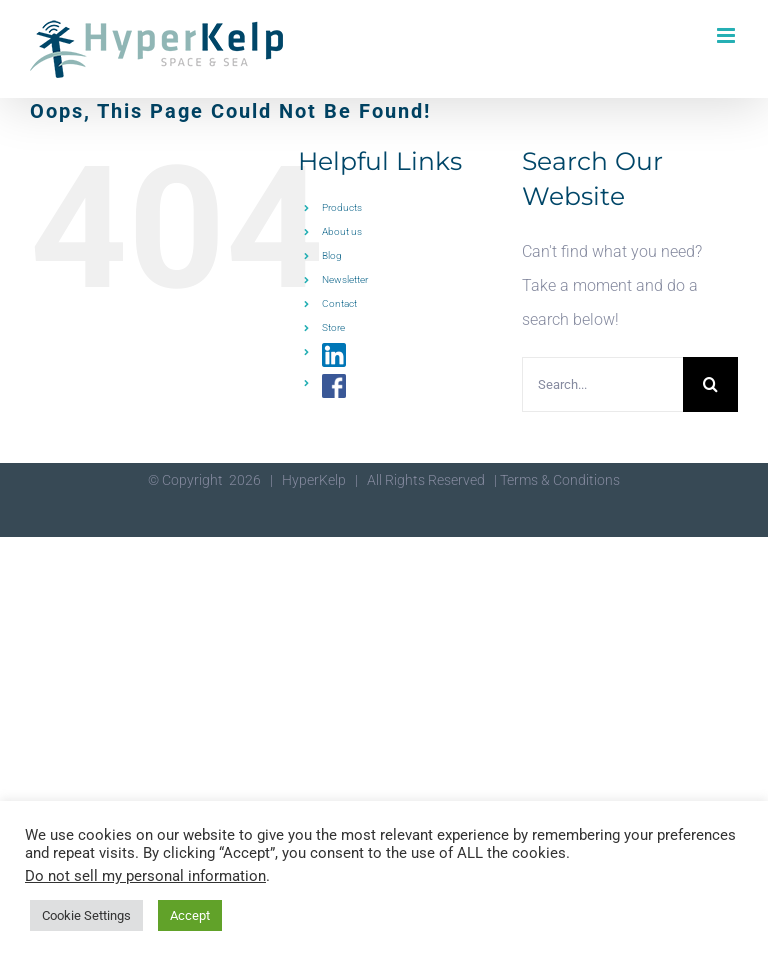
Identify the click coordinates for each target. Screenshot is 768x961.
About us (342, 231)
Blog (332, 255)
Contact (339, 303)
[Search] (710, 384)
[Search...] (602, 384)
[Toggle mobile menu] (727, 35)
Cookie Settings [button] (86, 915)
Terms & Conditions (560, 480)
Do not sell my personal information (145, 876)
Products (342, 207)
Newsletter (345, 279)
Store (333, 327)
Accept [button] (190, 915)
